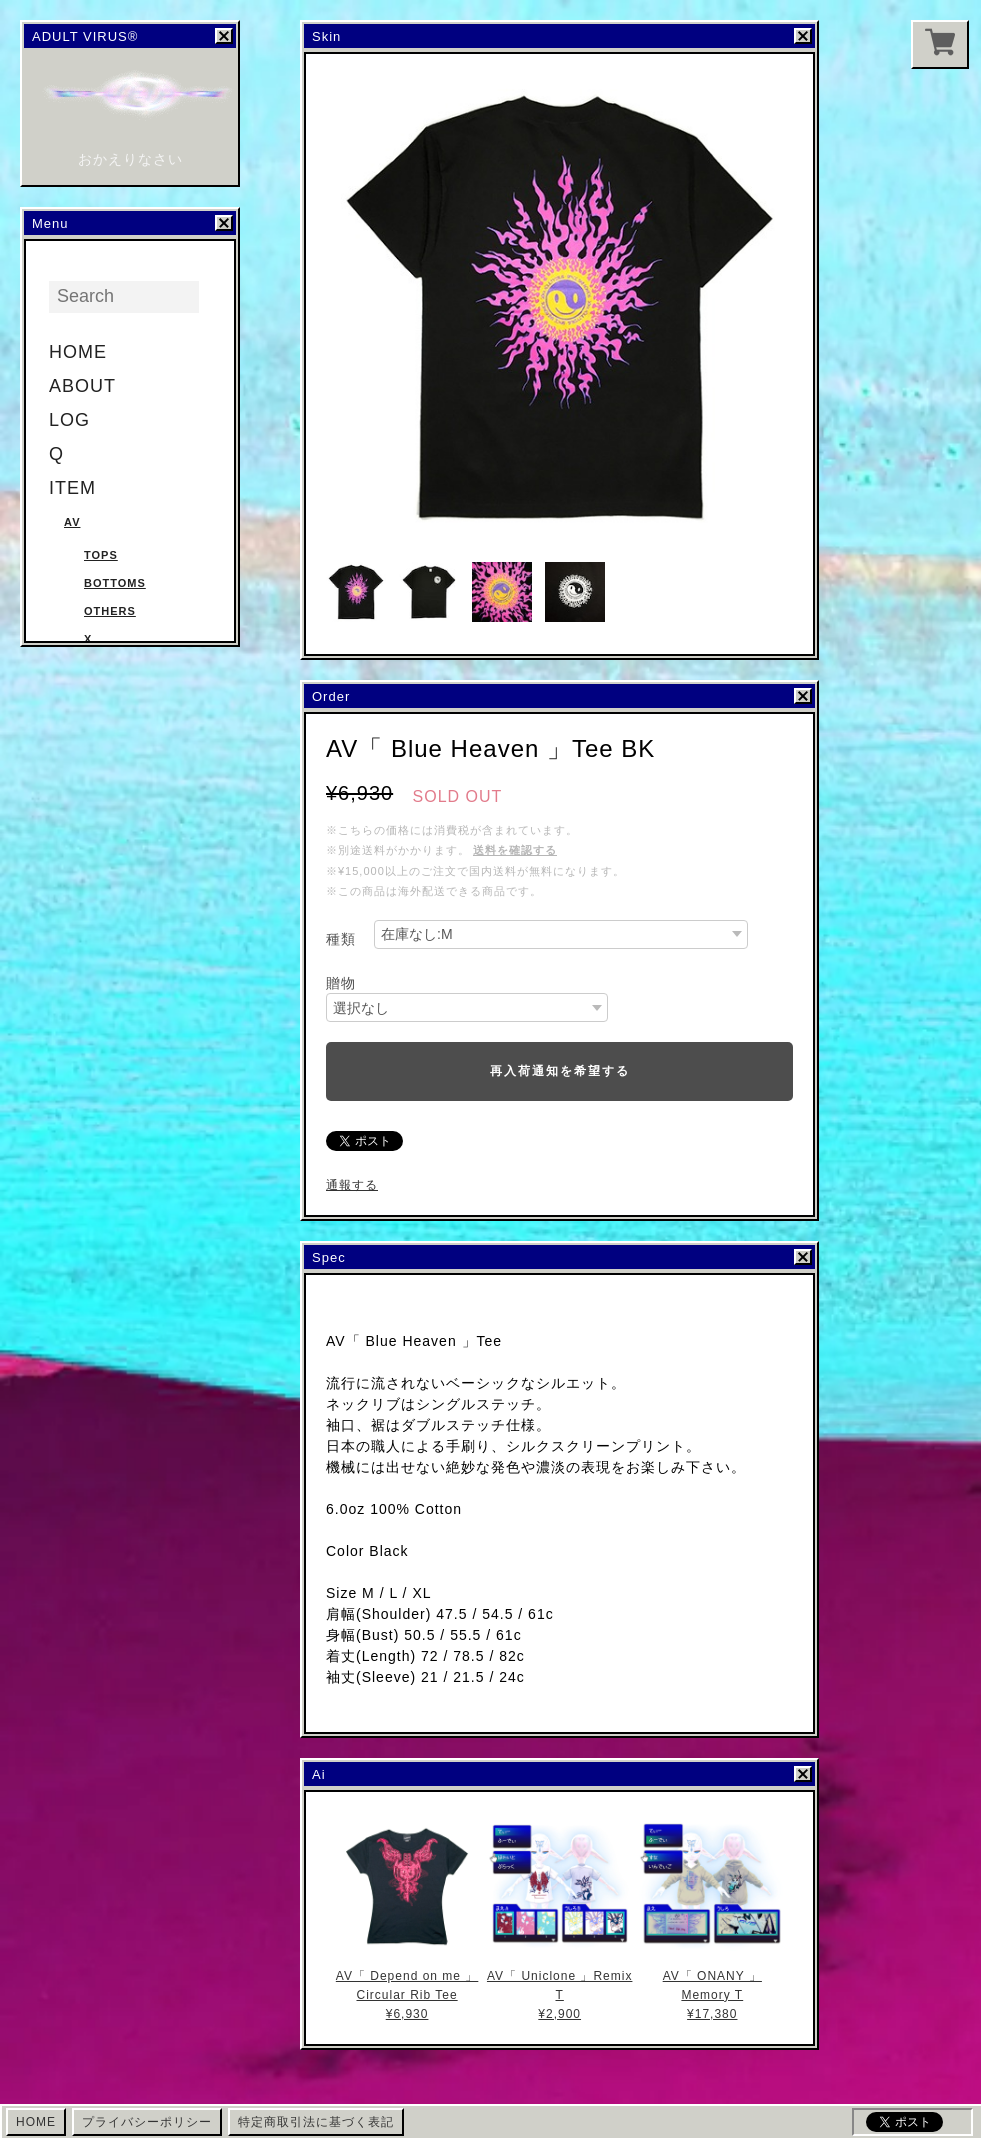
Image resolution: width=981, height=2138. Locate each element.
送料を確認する (515, 850)
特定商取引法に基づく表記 (316, 2122)
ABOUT (82, 386)
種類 (341, 939)
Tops (101, 555)
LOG (69, 420)
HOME (78, 352)
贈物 (341, 983)
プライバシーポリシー (147, 2122)
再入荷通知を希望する (560, 1071)
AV (72, 522)
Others (110, 611)
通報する (352, 1185)
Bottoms (115, 583)
